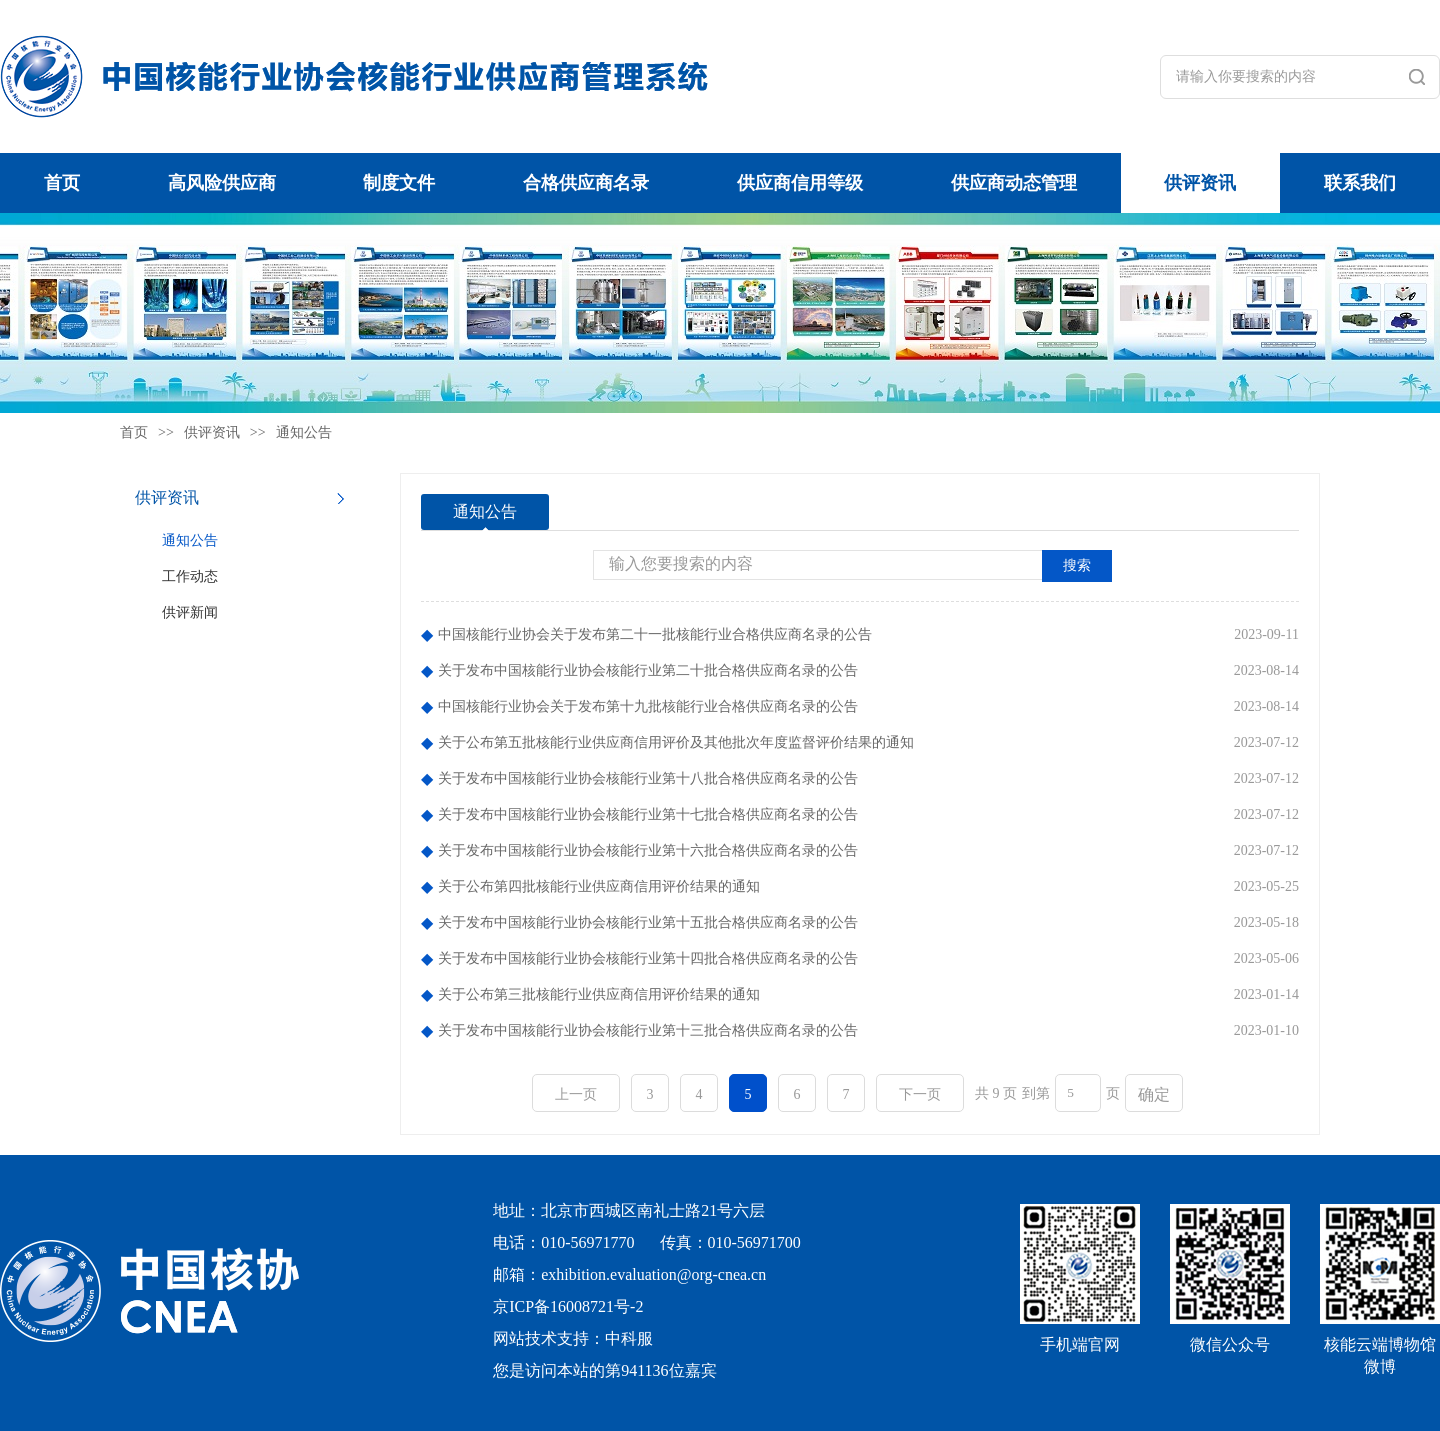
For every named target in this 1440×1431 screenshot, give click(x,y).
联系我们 (1360, 183)
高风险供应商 (222, 183)
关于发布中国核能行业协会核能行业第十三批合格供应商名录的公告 (648, 1030)
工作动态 (190, 576)
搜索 (1077, 565)
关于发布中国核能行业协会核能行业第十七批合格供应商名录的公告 (648, 814)
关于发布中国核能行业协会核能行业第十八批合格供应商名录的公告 (648, 778)
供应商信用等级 (800, 183)
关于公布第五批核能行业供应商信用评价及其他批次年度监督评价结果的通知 (676, 742)
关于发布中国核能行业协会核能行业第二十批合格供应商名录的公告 (648, 670)
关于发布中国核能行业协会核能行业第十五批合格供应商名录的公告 (648, 922)
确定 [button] (1154, 1094)
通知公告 (304, 432)
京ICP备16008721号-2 (568, 1306)
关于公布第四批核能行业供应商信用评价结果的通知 (599, 886)
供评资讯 (1200, 183)
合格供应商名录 (586, 183)
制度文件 (399, 183)
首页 (62, 183)
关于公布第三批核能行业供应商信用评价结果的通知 (599, 994)
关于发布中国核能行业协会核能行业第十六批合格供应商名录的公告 (648, 850)
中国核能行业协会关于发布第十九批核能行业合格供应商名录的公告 (648, 706)
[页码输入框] (1078, 1093)
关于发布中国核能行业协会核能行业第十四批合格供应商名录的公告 (648, 958)
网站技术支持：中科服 (573, 1338)
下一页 (920, 1094)
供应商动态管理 (1014, 183)
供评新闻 (190, 612)
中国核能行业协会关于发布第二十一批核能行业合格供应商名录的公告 (655, 634)
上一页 (576, 1094)
